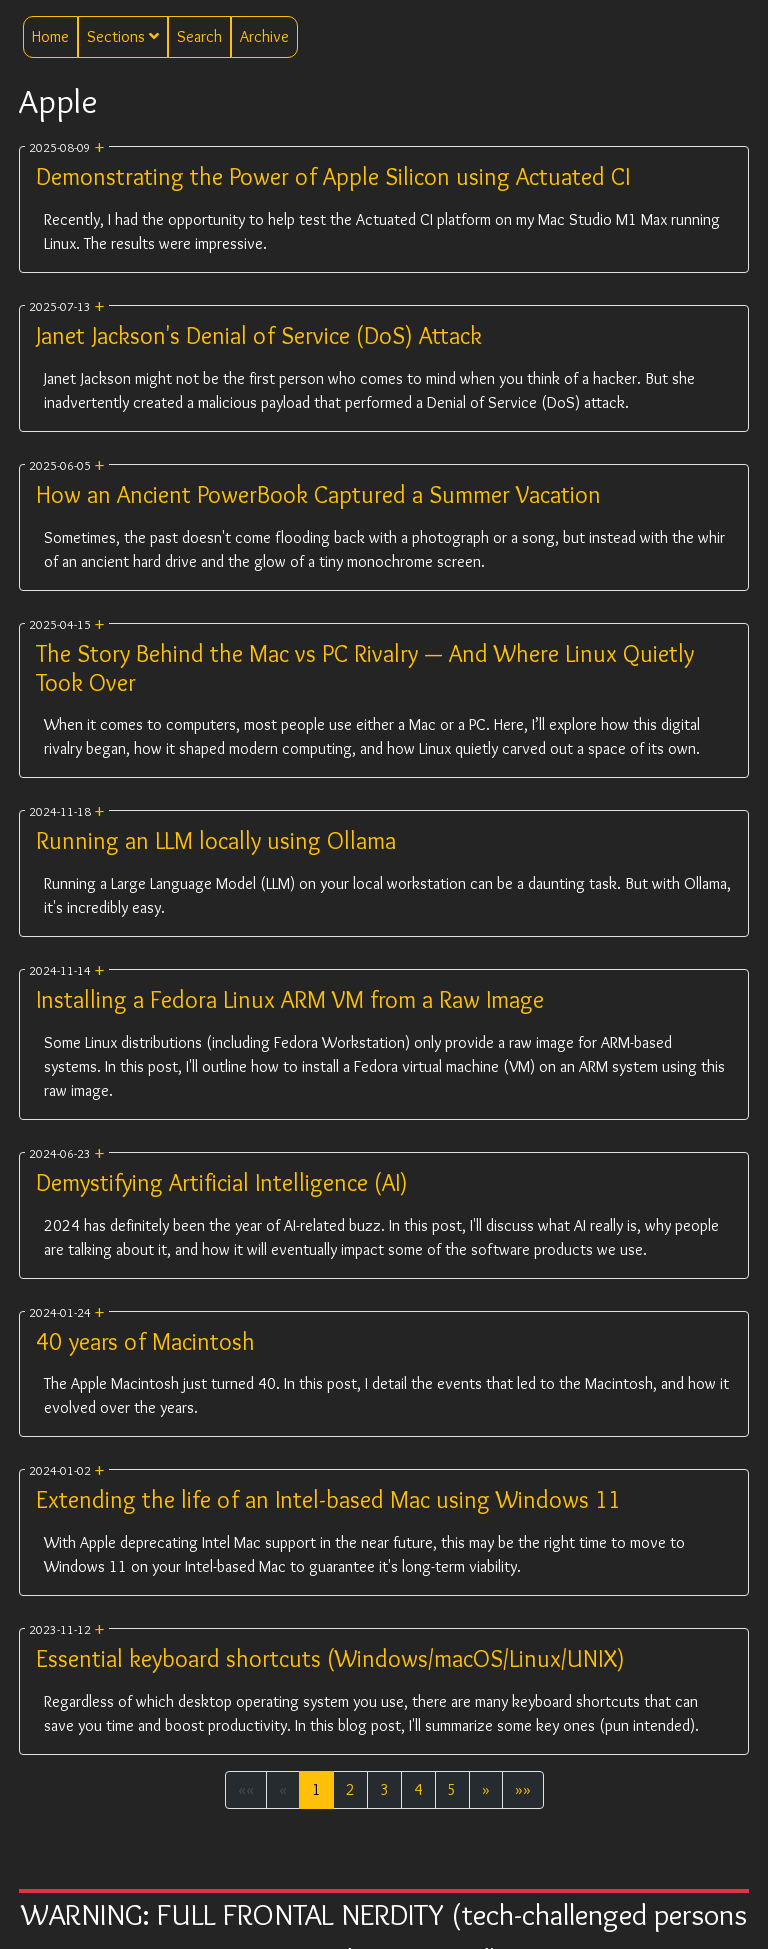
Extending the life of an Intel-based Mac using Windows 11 (328, 1499)
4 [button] (418, 1789)
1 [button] (316, 1789)
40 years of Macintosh (145, 1341)
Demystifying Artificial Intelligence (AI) (222, 1182)
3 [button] (384, 1789)
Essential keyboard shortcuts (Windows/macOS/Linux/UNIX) (330, 1658)
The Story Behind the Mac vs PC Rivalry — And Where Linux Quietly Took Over (365, 668)
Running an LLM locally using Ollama (216, 840)
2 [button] (350, 1789)
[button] (486, 1790)
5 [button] (452, 1789)
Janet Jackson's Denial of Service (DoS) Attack (259, 335)
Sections (123, 36)
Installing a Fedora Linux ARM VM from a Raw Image (290, 999)
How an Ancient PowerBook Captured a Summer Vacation (318, 494)
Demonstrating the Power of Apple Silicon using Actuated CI (333, 176)
